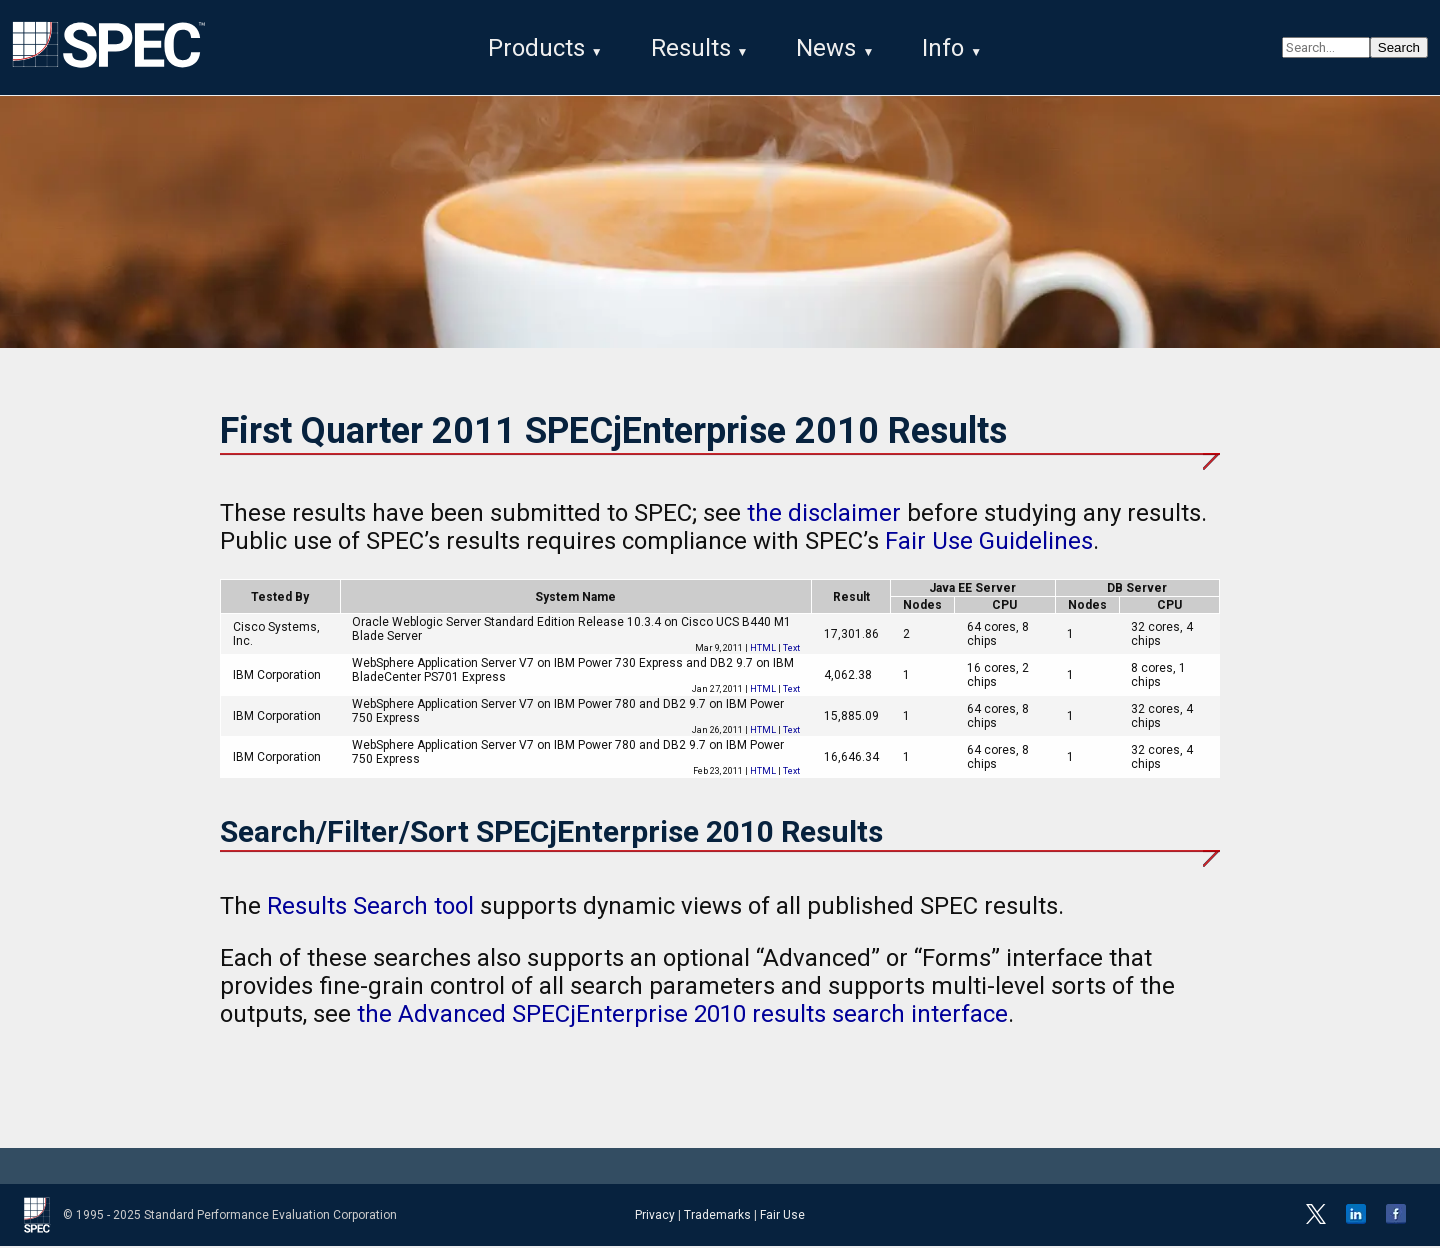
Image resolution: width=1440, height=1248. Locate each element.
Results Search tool (370, 908)
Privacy (655, 1217)
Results (691, 48)
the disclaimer (824, 515)
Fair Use (782, 1217)
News (826, 48)
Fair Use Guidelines (989, 543)
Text (791, 650)
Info (943, 48)
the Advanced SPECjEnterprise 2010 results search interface (682, 1016)
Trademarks (717, 1217)
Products (536, 48)
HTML (763, 650)
